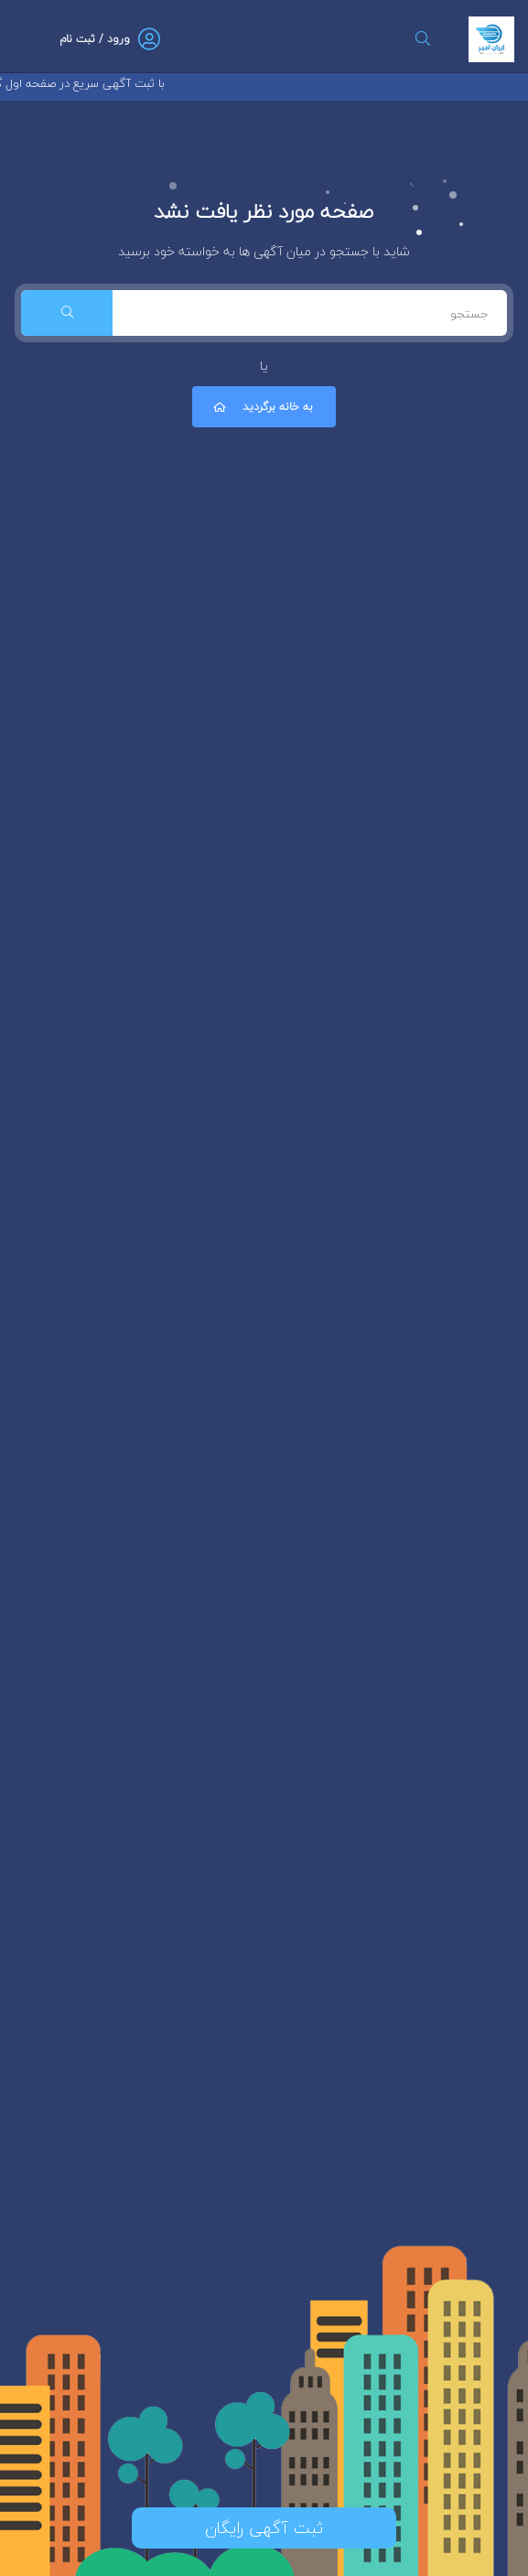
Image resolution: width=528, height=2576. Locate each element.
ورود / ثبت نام (94, 39)
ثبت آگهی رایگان (264, 2528)
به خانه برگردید (261, 406)
